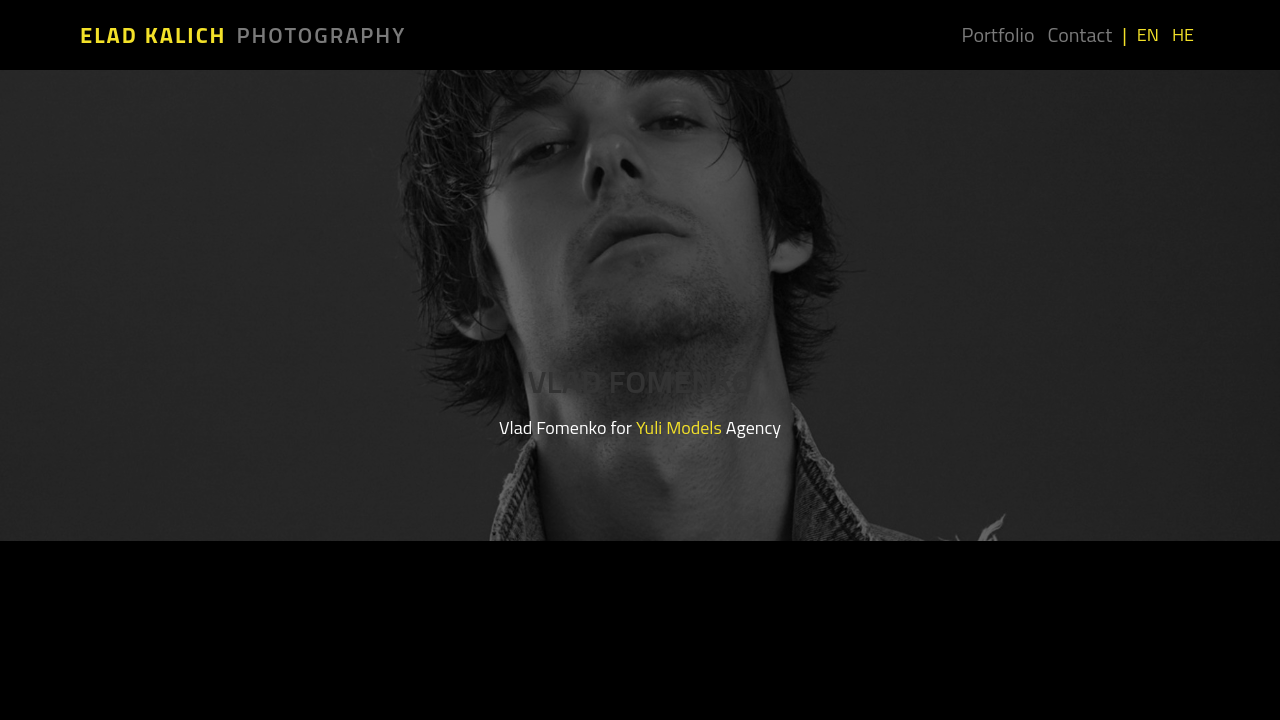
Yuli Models (679, 427)
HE (1183, 34)
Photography (322, 35)
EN (1148, 34)
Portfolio (998, 34)
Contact (1079, 34)
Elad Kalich (153, 35)
